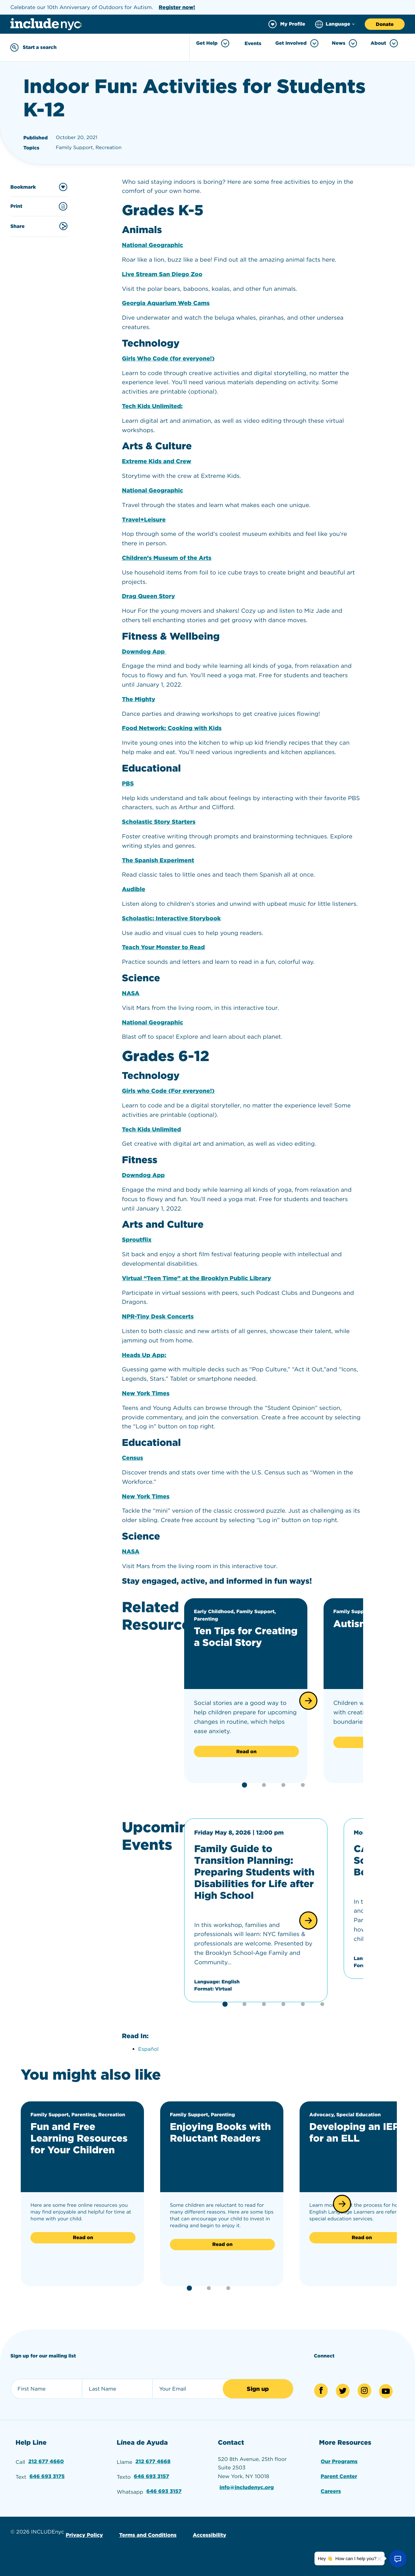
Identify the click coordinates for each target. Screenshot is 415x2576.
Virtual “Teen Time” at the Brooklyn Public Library (196, 1278)
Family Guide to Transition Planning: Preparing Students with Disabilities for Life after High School (254, 1872)
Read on (246, 1752)
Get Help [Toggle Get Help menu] (212, 43)
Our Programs (339, 2461)
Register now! (177, 7)
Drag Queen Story (148, 596)
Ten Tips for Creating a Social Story (246, 1636)
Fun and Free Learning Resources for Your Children (79, 2138)
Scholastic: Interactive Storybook (171, 918)
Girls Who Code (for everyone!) (168, 358)
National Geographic (152, 245)
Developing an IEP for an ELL (354, 2132)
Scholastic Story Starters (159, 822)
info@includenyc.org (246, 2487)
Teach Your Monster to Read (163, 947)
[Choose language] (335, 24)
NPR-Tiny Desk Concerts (158, 1316)
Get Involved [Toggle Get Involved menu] (296, 43)
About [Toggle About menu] (384, 43)
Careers (331, 2491)
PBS (128, 783)
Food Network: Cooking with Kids (172, 728)
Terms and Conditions (147, 2535)
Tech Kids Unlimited (151, 1129)
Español (148, 2049)
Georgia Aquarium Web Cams (165, 303)
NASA (130, 993)
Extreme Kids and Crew (156, 461)
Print (38, 206)
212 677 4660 (46, 2461)
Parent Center (339, 2476)
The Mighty (138, 699)
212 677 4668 (153, 2461)
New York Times (146, 1393)
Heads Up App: (144, 1355)
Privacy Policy (84, 2535)
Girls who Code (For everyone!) (168, 1091)
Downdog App (144, 651)
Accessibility (209, 2535)
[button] (308, 1701)
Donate (385, 24)
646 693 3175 (47, 2476)
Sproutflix (136, 1239)
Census (132, 1458)
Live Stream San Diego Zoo (162, 274)
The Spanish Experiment (158, 860)
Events (252, 43)
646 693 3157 (151, 2476)
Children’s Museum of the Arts (166, 558)
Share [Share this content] (38, 226)
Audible (133, 889)
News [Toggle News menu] (344, 43)
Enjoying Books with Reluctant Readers (220, 2132)
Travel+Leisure (144, 519)
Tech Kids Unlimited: (152, 406)
